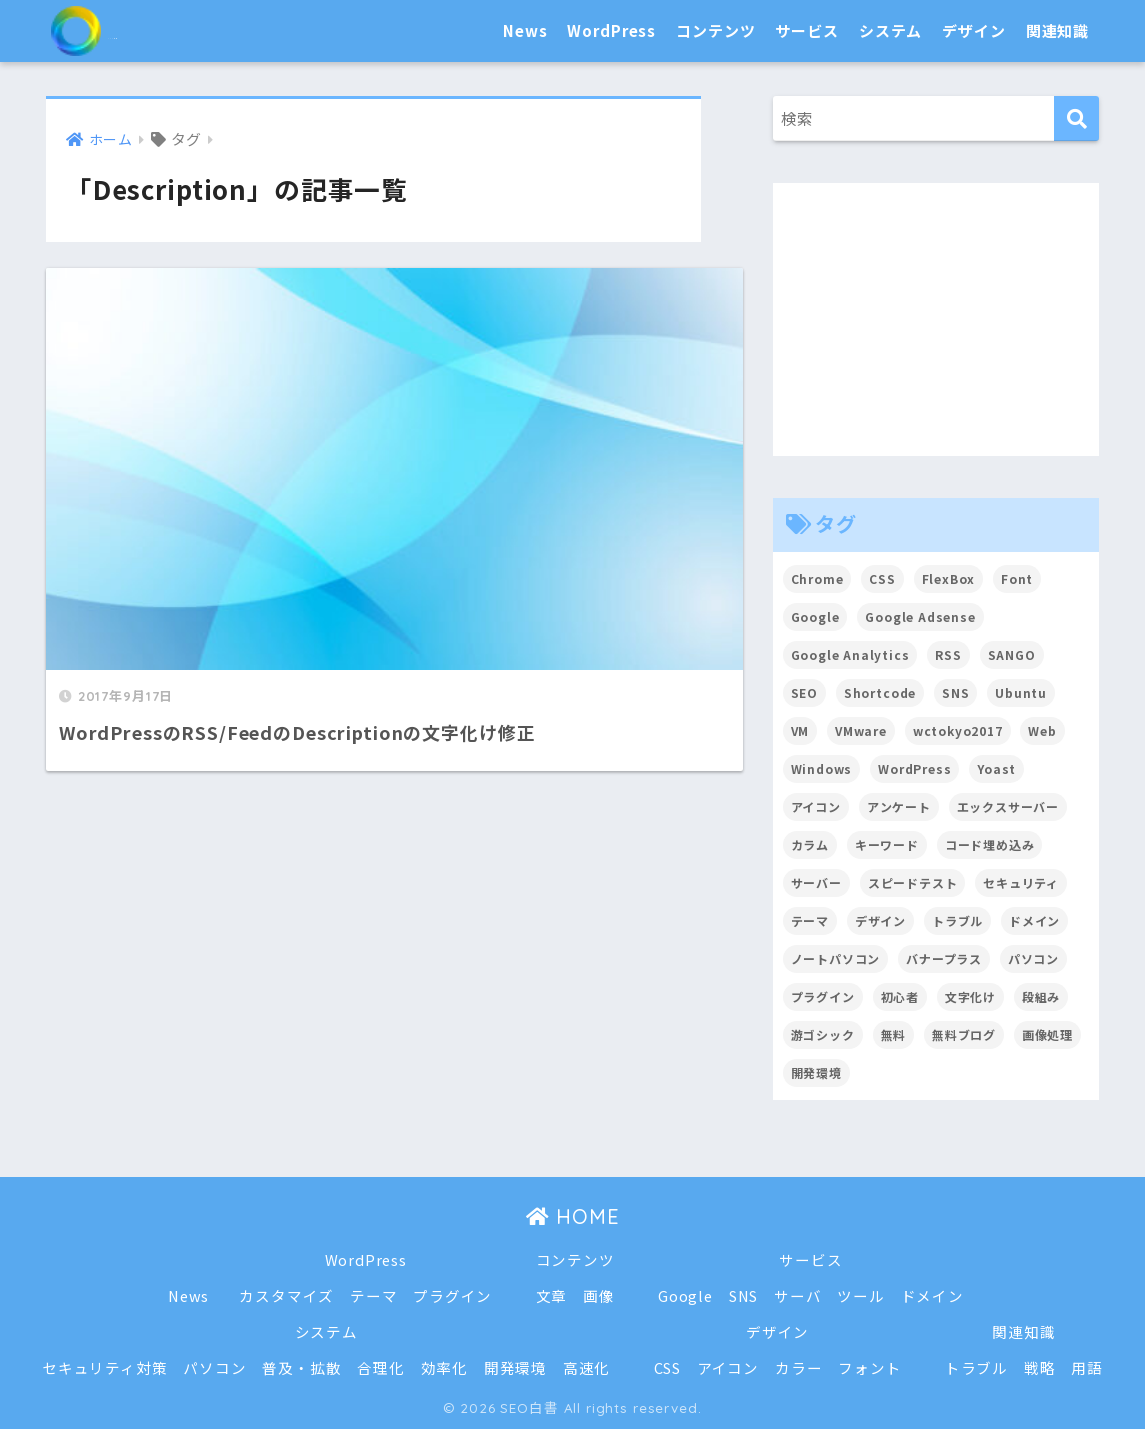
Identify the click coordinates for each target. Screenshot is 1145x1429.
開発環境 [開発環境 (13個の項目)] (816, 1072)
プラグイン (452, 1295)
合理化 (381, 1367)
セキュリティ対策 (104, 1367)
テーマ (373, 1295)
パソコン (213, 1367)
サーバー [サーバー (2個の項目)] (816, 882)
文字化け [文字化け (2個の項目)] (970, 996)
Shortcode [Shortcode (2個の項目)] (880, 692)
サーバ (799, 1295)
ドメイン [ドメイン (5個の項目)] (1035, 920)
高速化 (587, 1367)
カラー (800, 1367)
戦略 (1041, 1367)
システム (890, 30)
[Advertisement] (936, 319)
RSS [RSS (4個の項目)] (949, 654)
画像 (599, 1295)
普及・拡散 (301, 1367)
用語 (1089, 1367)
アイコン (728, 1367)
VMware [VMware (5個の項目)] (861, 730)
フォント (870, 1367)
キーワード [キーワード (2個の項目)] (887, 844)
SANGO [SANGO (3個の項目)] (1013, 654)
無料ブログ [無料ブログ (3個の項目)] (964, 1034)
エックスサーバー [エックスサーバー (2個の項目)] (1008, 806)
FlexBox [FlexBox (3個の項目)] (949, 578)
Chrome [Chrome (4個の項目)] (817, 578)
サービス (806, 30)
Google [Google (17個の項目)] (815, 616)
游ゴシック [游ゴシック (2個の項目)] (823, 1034)
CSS (668, 1367)
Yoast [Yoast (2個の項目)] (997, 768)
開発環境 (515, 1367)
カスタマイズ (285, 1295)
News (525, 30)
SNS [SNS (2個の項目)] (957, 692)
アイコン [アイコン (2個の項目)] (816, 806)
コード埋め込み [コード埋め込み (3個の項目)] (990, 844)
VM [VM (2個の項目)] (800, 730)
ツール (862, 1295)
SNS (744, 1295)
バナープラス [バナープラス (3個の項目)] (944, 958)
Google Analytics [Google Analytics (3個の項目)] (851, 654)
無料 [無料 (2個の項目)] (894, 1034)
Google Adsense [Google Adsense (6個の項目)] (921, 616)
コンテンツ (715, 30)
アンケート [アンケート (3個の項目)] (899, 806)
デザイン (973, 30)
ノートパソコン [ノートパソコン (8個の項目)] (836, 958)
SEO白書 (130, 30)
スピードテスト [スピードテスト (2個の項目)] (913, 882)
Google (685, 1295)
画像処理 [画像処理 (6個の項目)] (1047, 1034)
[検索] (1076, 118)
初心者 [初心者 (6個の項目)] (900, 996)
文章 (551, 1295)
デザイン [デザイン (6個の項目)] (880, 920)
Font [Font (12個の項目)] (1018, 578)
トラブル (977, 1367)
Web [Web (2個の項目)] (1043, 730)
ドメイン (932, 1295)
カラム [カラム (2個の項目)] (810, 844)
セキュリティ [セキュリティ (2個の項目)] (1022, 882)
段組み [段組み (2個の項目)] (1042, 996)
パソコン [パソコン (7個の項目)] (1033, 958)
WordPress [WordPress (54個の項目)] (915, 768)
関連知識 (1057, 30)
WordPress (611, 30)
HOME (572, 1216)
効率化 (444, 1367)
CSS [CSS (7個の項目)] (883, 578)
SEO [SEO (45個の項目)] (805, 692)
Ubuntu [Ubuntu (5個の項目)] (1022, 692)
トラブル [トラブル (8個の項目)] (957, 920)
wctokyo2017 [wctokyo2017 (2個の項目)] (958, 730)
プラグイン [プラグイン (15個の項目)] (823, 996)
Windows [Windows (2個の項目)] (822, 768)
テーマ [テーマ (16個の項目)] (810, 920)
